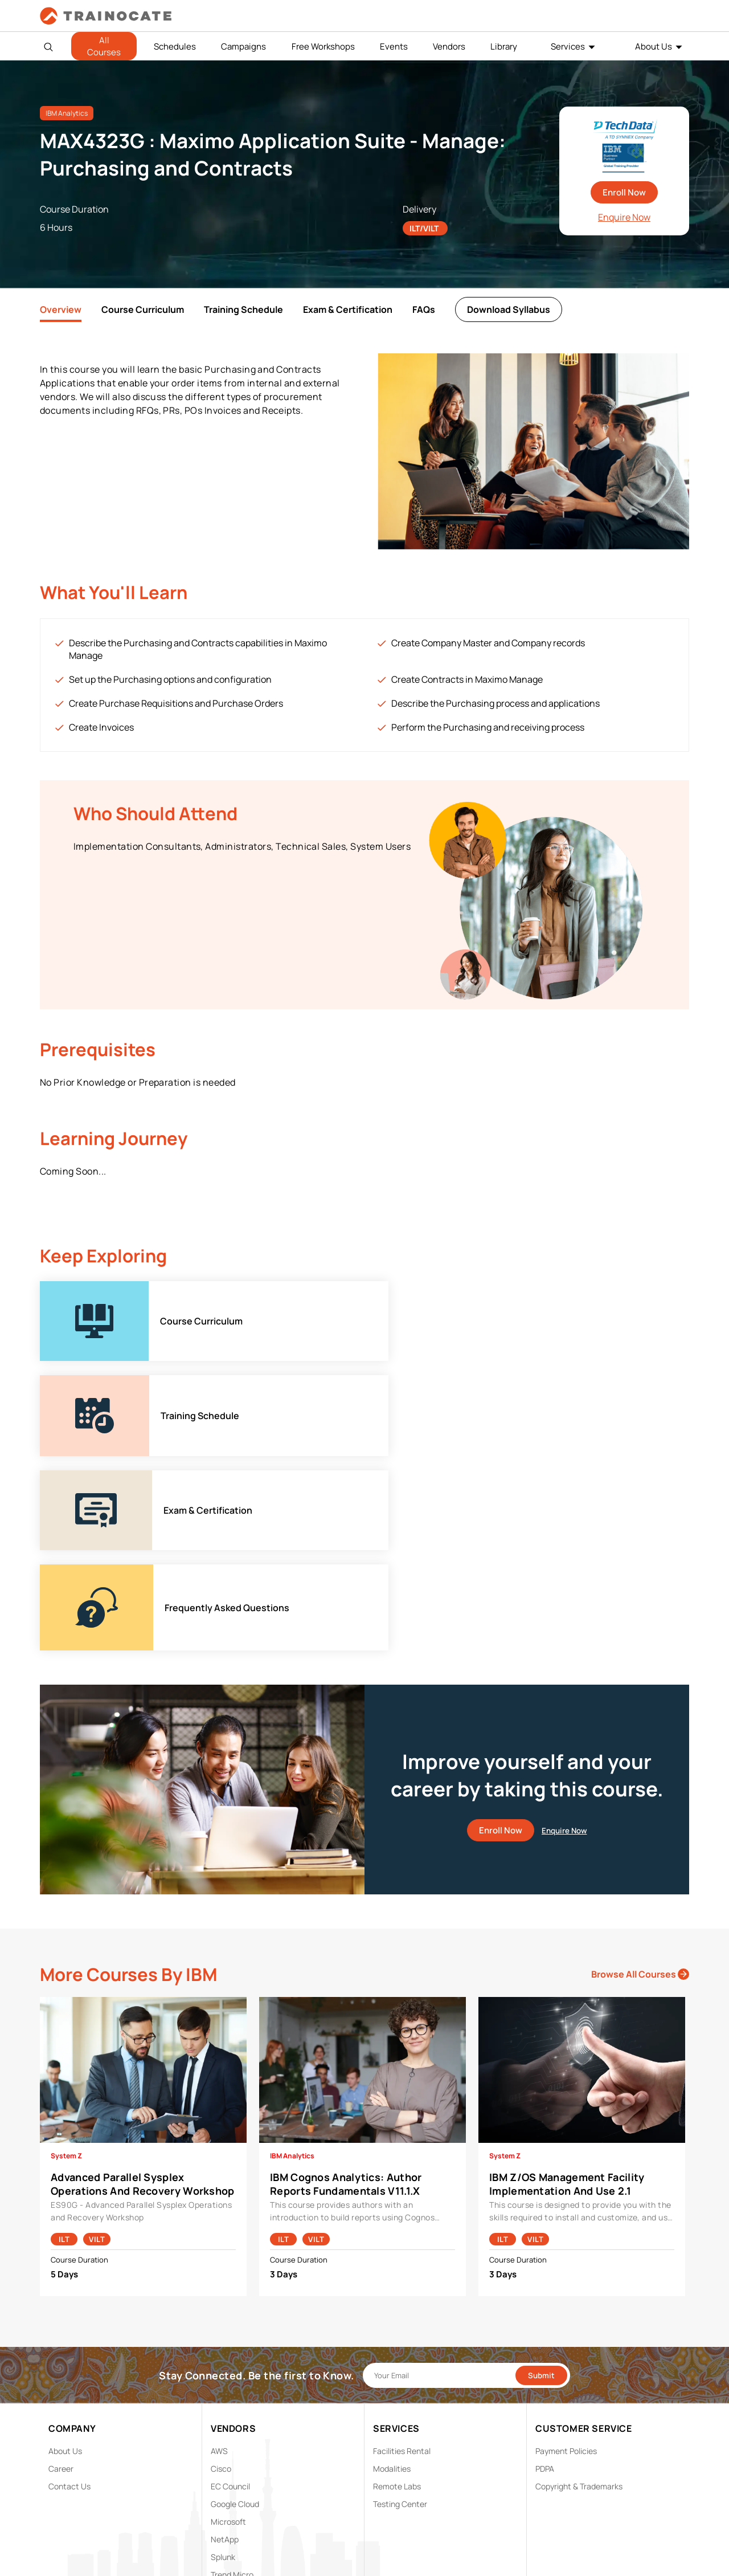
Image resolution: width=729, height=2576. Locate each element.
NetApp (225, 2351)
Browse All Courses (640, 1786)
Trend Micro (232, 2386)
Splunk (223, 2368)
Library (503, 46)
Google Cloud (235, 2315)
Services (568, 46)
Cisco (221, 2280)
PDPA (544, 2280)
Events (394, 46)
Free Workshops (323, 46)
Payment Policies (566, 2262)
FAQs (423, 309)
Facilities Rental (402, 2262)
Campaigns (243, 46)
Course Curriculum (142, 309)
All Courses (104, 46)
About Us (653, 46)
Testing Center (400, 2315)
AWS (219, 2262)
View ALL (227, 2404)
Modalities (392, 2280)
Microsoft (228, 2333)
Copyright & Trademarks (578, 2298)
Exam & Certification (347, 309)
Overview (60, 309)
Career (60, 2280)
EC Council (230, 2298)
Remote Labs (397, 2298)
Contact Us (69, 2298)
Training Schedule (243, 309)
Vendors (449, 46)
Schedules (175, 46)
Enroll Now (624, 192)
